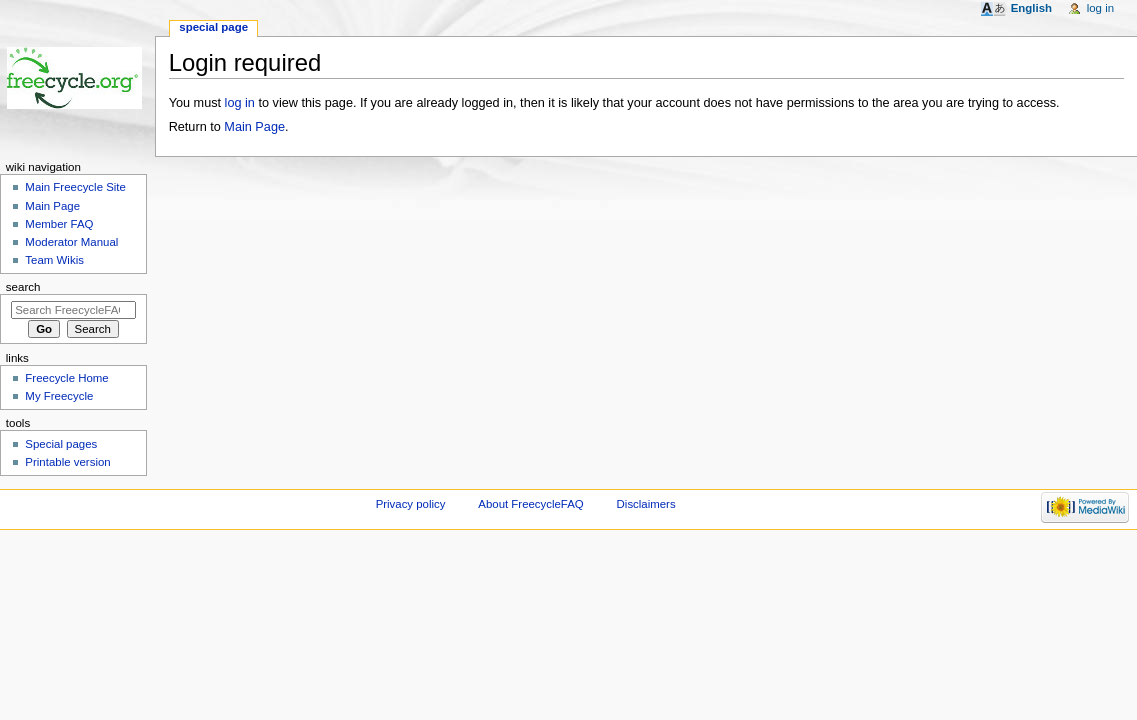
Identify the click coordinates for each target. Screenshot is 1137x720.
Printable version (67, 462)
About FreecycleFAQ (530, 504)
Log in (1100, 8)
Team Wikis (54, 260)
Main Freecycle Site (75, 187)
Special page (213, 27)
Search (23, 287)
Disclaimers (646, 504)
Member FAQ (59, 224)
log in (240, 103)
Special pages (61, 444)
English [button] (1031, 8)
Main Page (254, 127)
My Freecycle (59, 396)
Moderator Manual (71, 242)
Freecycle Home (66, 378)
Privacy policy (411, 504)
